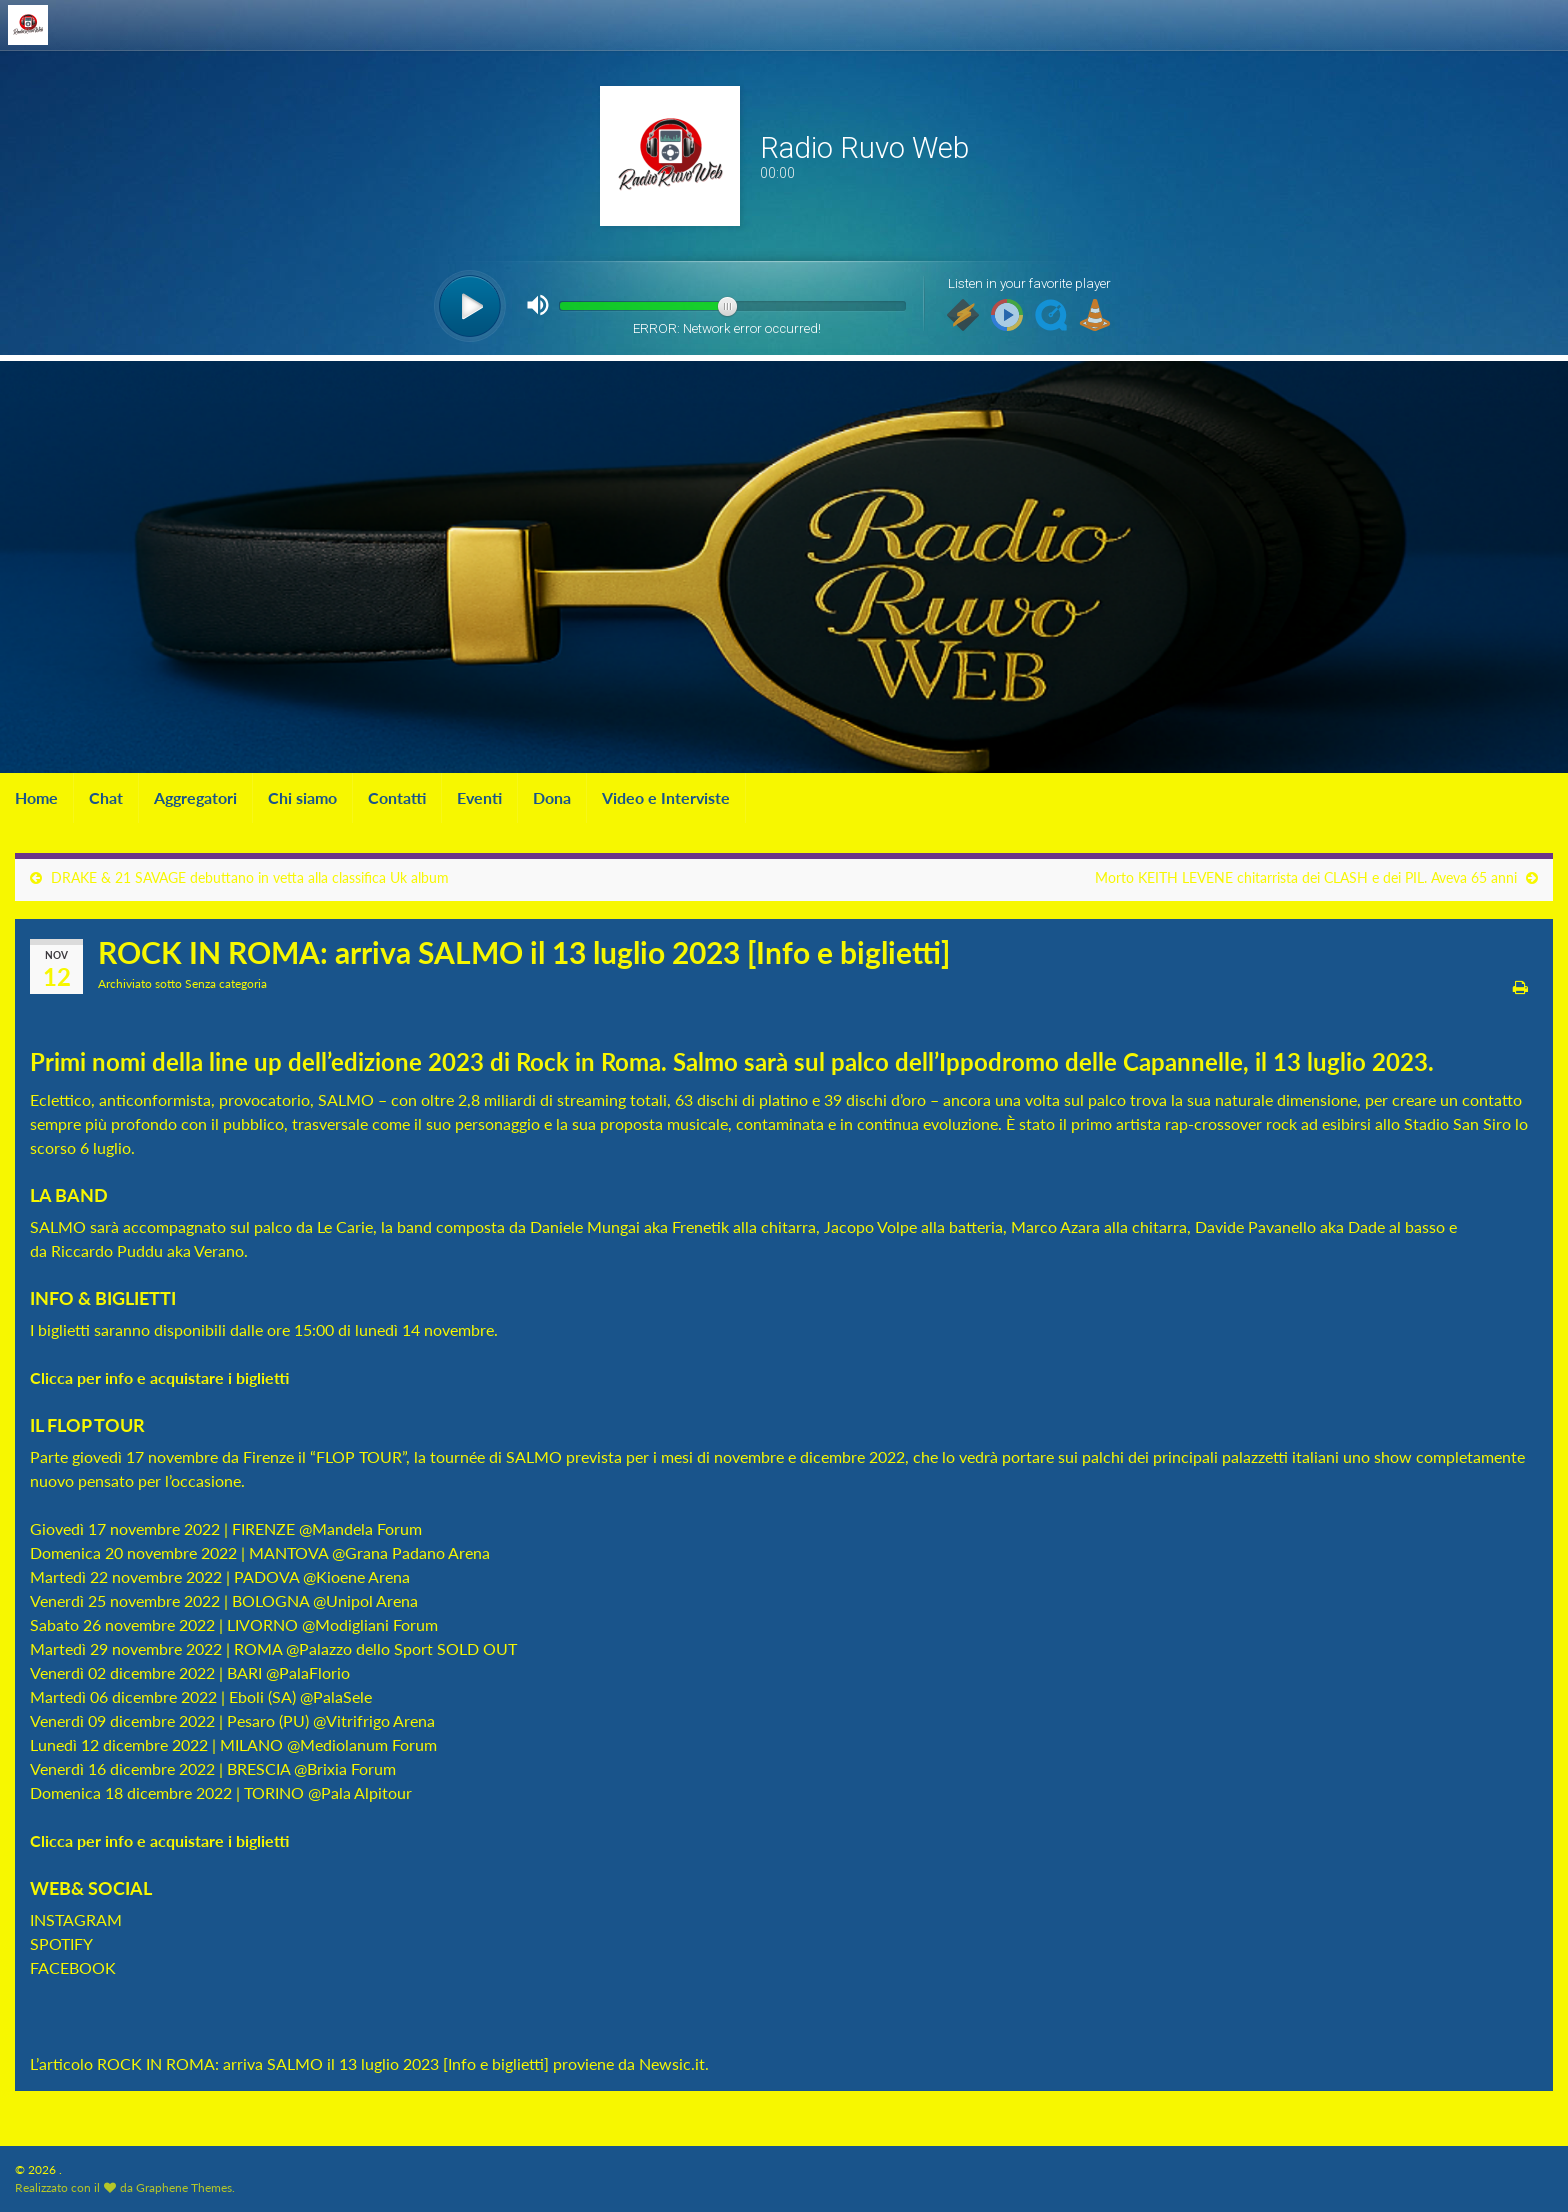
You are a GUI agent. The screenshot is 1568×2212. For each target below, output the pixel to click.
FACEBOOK (73, 1967)
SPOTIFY (61, 1943)
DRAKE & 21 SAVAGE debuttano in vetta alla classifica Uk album (250, 877)
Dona (552, 797)
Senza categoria (226, 983)
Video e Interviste (666, 797)
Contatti (397, 797)
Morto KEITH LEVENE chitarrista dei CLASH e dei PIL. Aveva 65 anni (1306, 877)
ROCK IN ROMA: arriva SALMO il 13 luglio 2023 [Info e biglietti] (323, 2063)
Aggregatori (195, 797)
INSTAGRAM (76, 1919)
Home (36, 797)
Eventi (479, 797)
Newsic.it (672, 2063)
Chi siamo (302, 797)
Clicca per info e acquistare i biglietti (161, 1377)
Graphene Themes (184, 2187)
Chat (106, 797)
